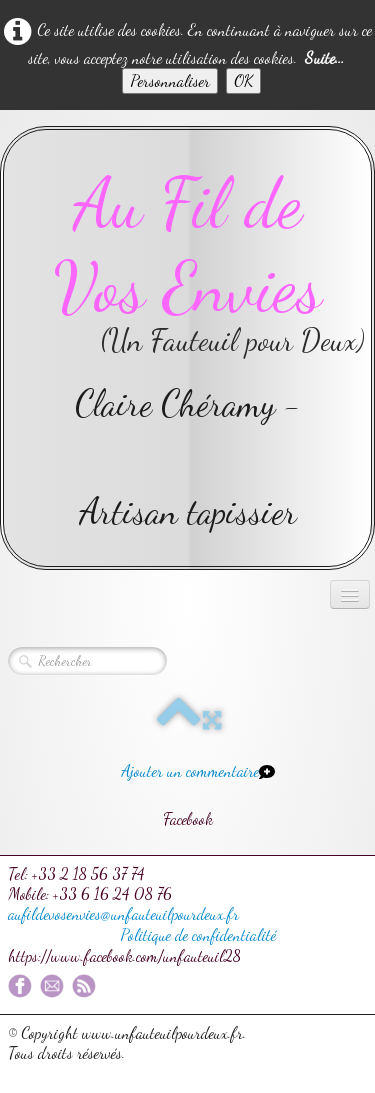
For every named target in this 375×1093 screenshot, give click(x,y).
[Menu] (350, 594)
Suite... (324, 57)
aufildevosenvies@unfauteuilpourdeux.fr (123, 913)
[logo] (187, 348)
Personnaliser (170, 80)
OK (243, 80)
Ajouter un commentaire (190, 770)
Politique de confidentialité (198, 934)
